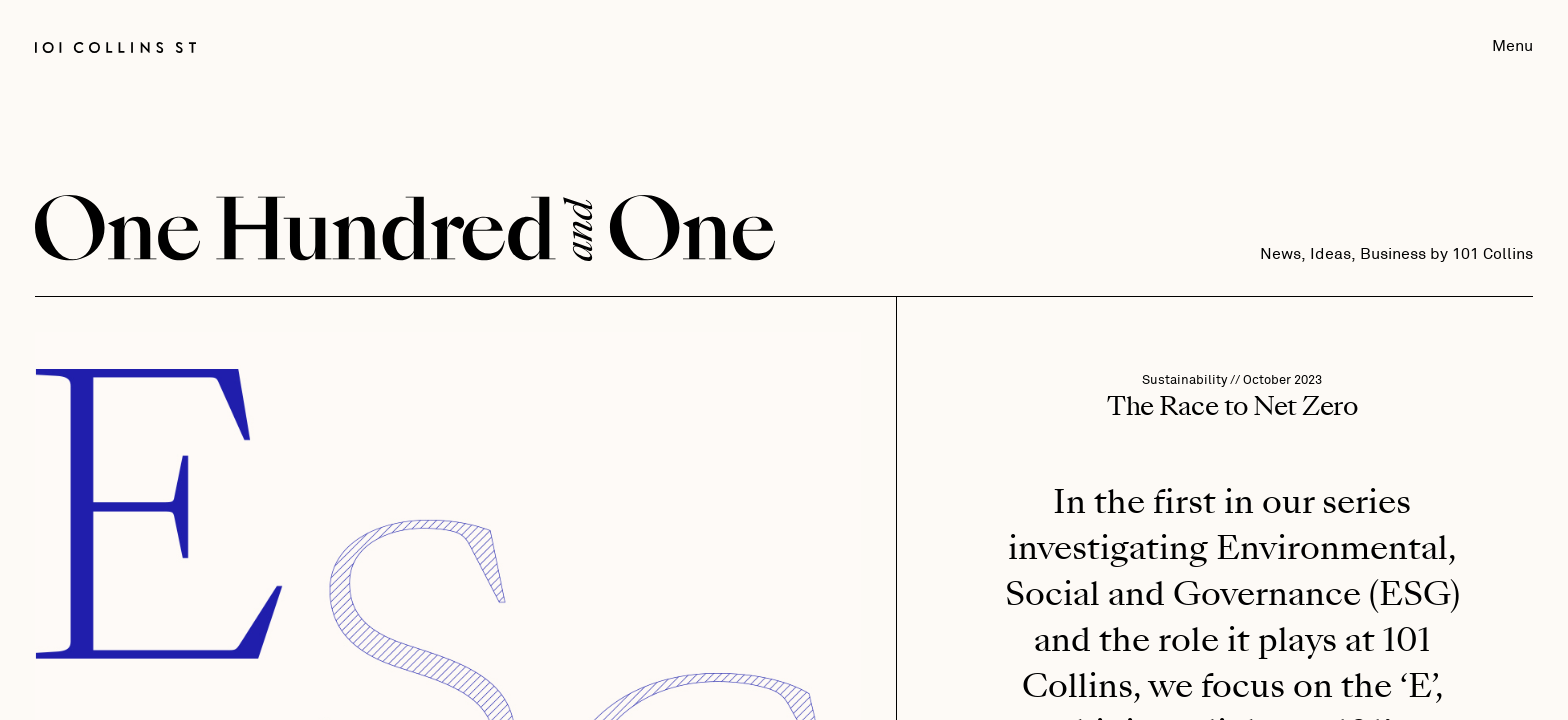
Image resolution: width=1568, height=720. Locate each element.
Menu (1512, 46)
